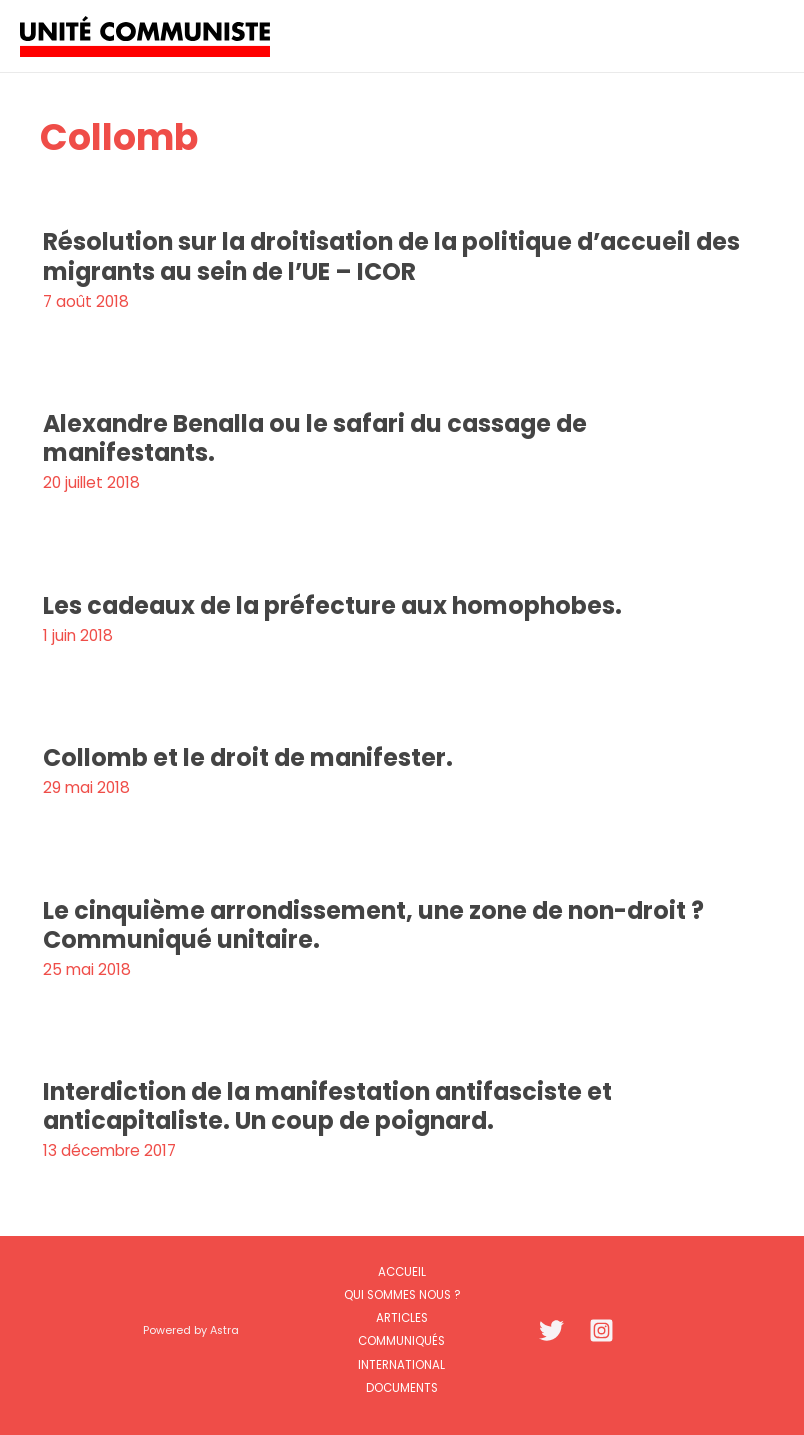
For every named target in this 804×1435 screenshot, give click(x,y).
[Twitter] (551, 1330)
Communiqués (401, 1341)
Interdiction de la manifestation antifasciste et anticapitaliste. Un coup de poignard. (327, 1106)
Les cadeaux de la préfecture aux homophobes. (332, 605)
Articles (402, 1318)
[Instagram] (601, 1330)
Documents (402, 1388)
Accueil (402, 1272)
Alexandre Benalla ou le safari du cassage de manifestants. (315, 438)
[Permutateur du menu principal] (762, 35)
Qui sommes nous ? (402, 1295)
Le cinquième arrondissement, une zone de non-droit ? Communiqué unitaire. (373, 925)
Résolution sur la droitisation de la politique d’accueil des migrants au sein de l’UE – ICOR (391, 256)
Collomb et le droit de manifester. (248, 757)
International (401, 1365)
